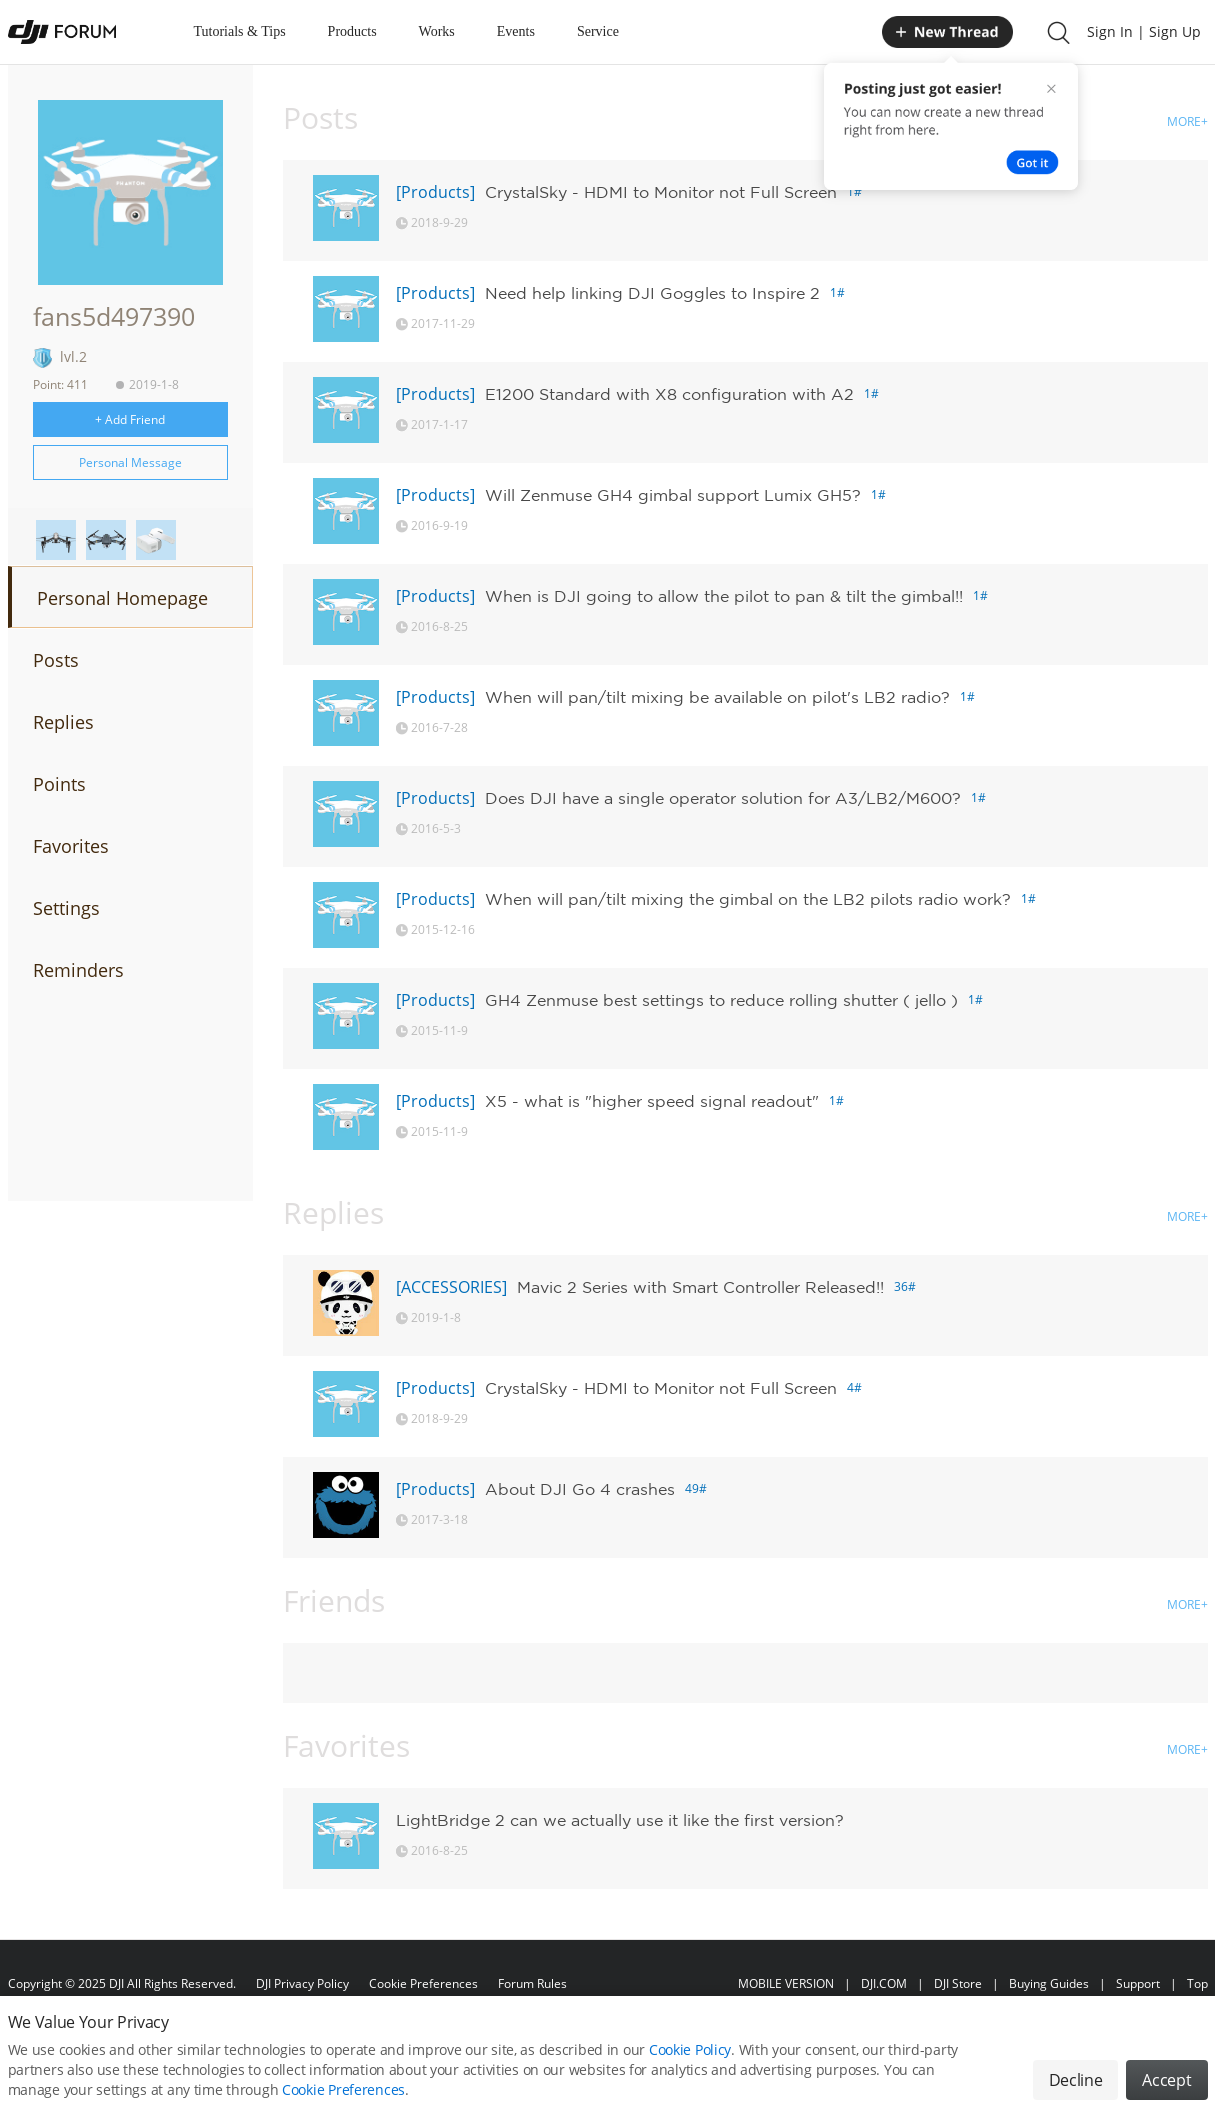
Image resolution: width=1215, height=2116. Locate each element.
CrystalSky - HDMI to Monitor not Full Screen (661, 192)
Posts (56, 660)
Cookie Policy (690, 2056)
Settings (66, 908)
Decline (1076, 2087)
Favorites (71, 846)
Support (1138, 1983)
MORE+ (1187, 121)
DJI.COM (884, 1983)
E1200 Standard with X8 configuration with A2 (669, 394)
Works (437, 31)
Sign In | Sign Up (1144, 31)
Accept (1166, 2087)
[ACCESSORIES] (451, 1287)
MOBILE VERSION (786, 1983)
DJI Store (958, 1983)
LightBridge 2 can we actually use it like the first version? (620, 1820)
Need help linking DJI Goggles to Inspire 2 (652, 293)
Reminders (78, 970)
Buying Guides (1049, 1983)
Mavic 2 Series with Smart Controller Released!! (700, 1287)
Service (598, 31)
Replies (63, 722)
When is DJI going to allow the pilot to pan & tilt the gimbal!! (724, 596)
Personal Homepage (122, 598)
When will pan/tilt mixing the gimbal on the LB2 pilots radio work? (748, 899)
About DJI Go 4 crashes (580, 1489)
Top (1197, 1983)
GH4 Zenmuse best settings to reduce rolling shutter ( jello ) (721, 1000)
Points (59, 784)
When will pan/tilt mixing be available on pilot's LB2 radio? (717, 697)
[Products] (435, 192)
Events (516, 31)
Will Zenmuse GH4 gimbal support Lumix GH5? (673, 495)
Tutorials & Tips (240, 31)
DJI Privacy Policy (302, 1983)
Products (352, 31)
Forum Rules (532, 1983)
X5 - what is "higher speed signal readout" (652, 1101)
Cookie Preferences (423, 1983)
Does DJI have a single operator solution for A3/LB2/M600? (723, 798)
